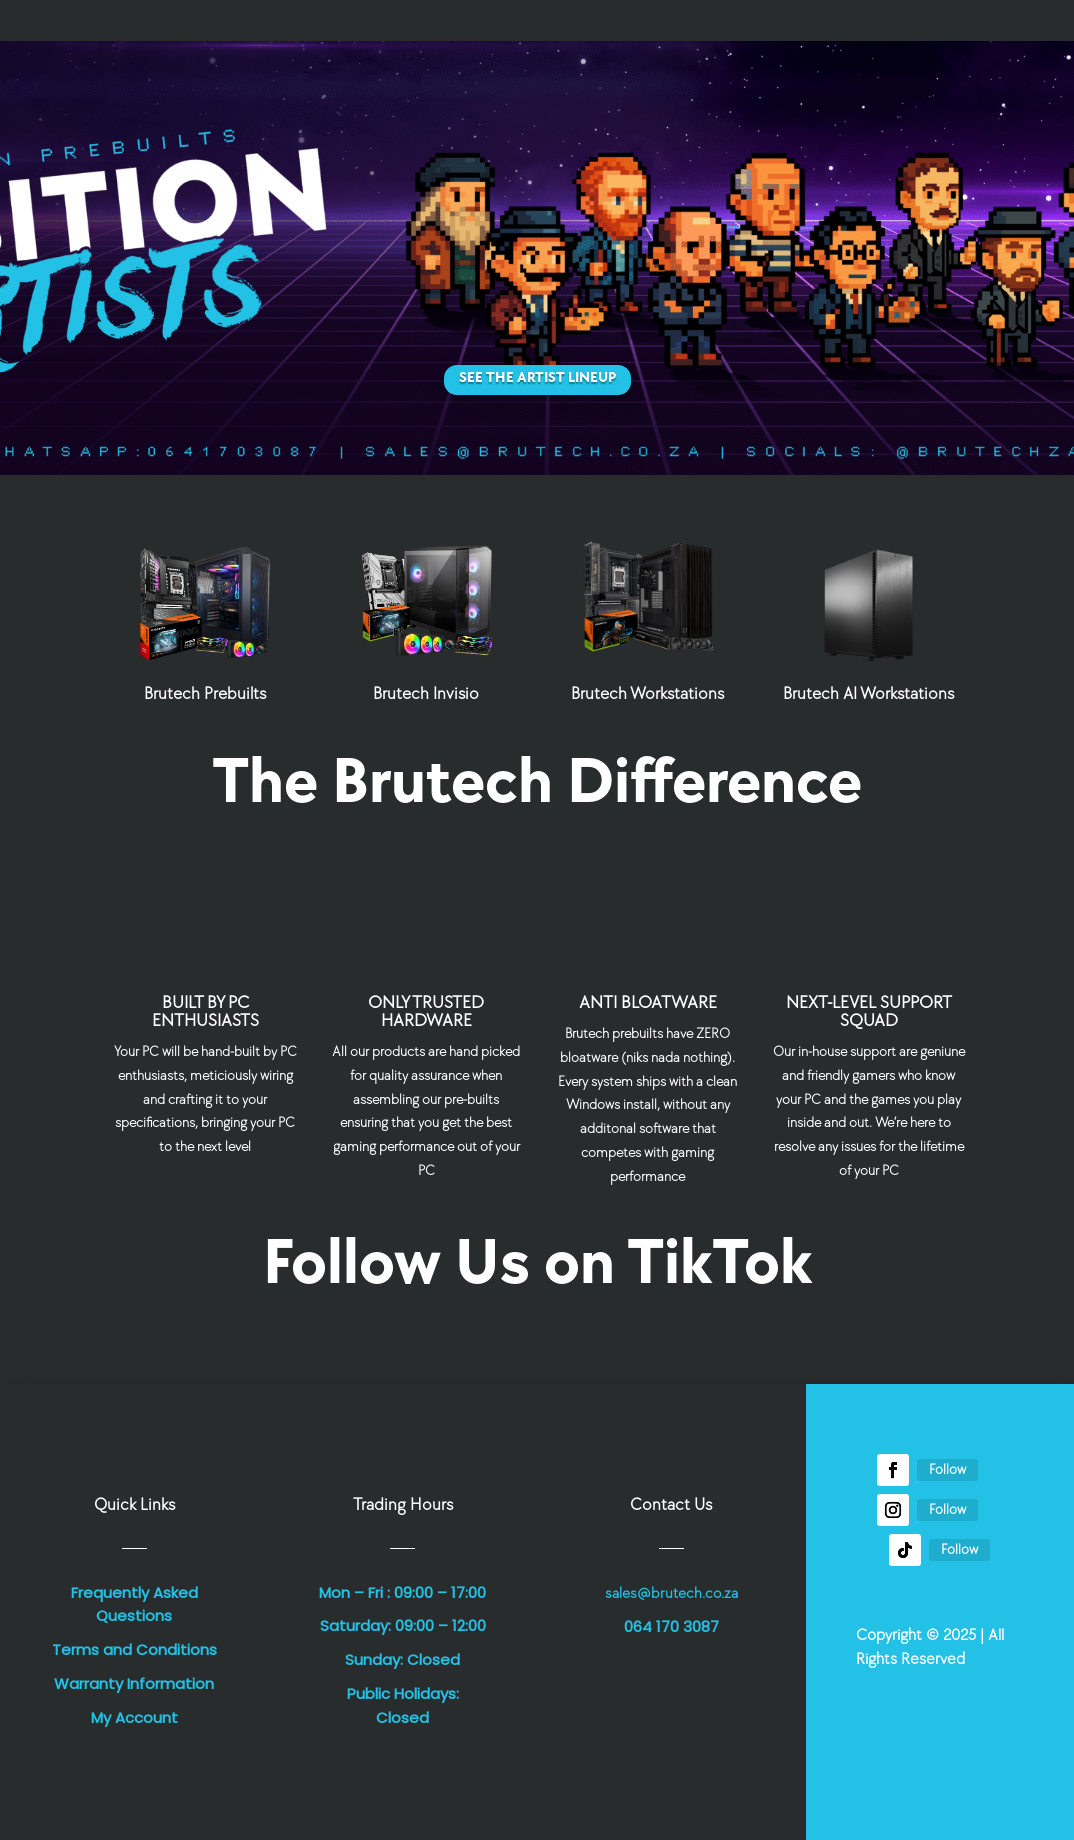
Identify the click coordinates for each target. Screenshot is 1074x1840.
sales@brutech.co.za (671, 1593)
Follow (947, 1469)
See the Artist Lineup (537, 377)
